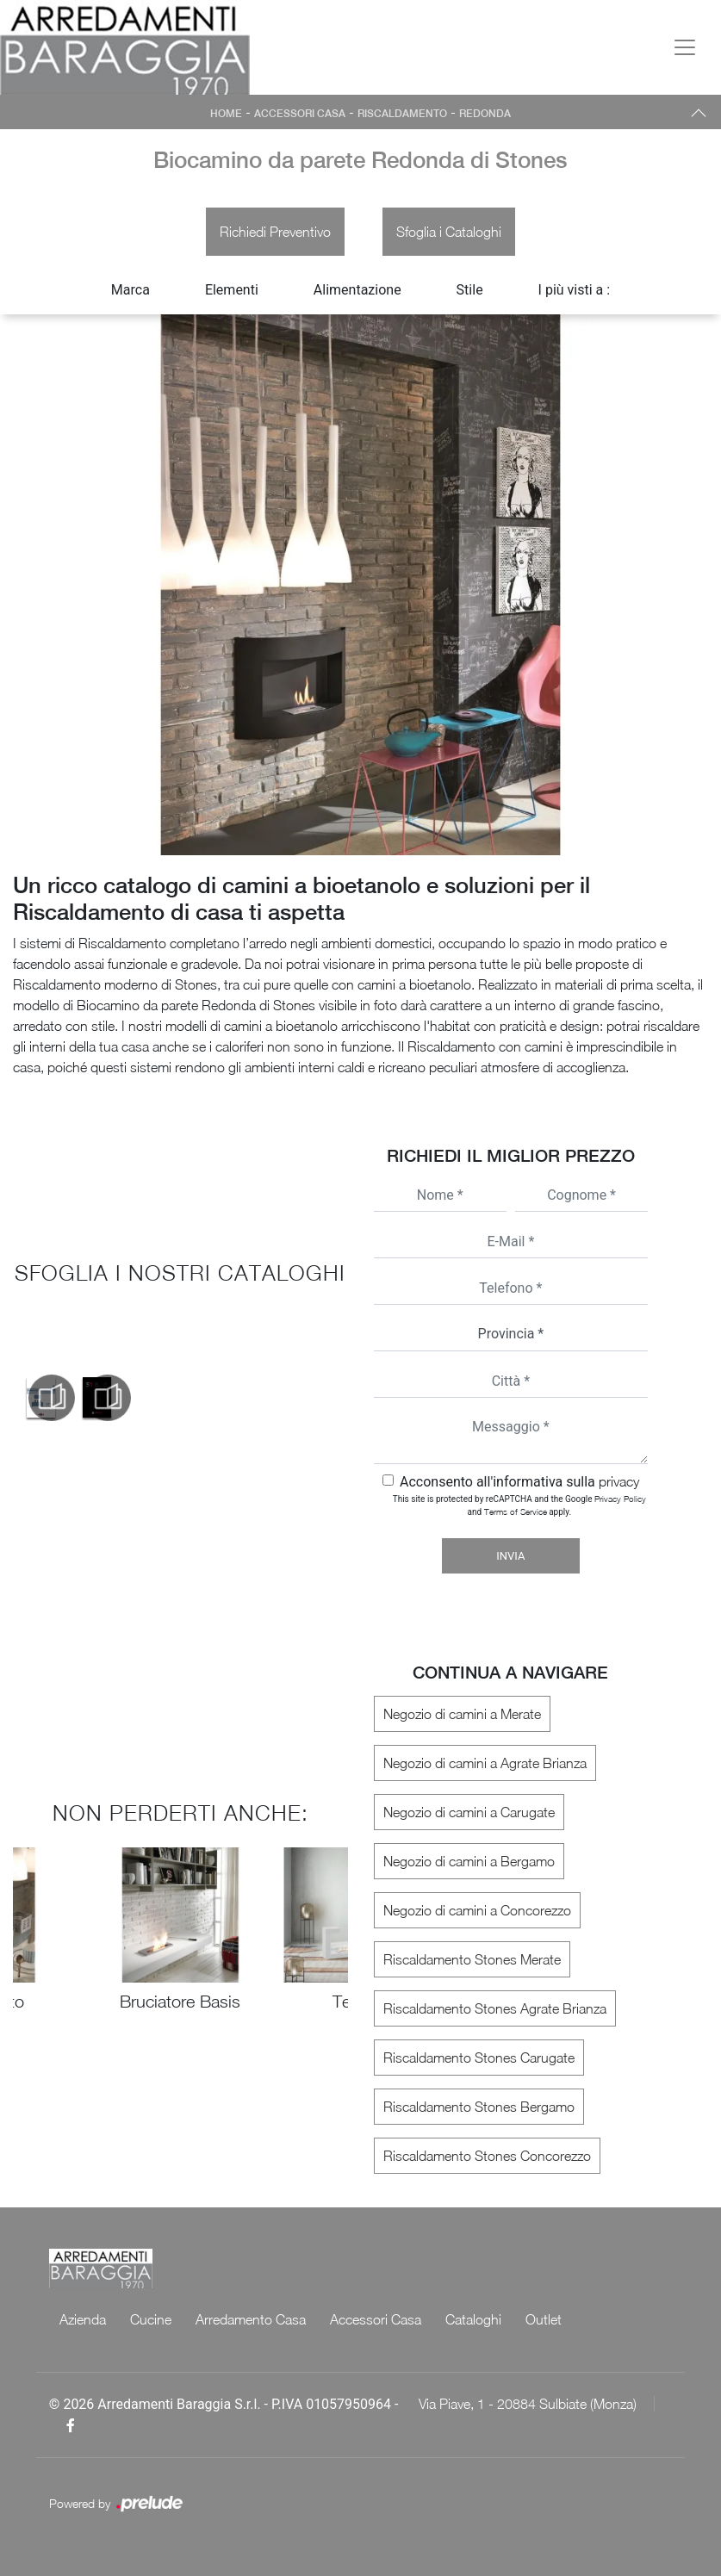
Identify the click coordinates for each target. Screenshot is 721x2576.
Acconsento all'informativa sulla (519, 1482)
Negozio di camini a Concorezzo (477, 1910)
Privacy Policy (620, 1498)
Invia (510, 1555)
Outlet (543, 2319)
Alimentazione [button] (357, 290)
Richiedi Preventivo (275, 231)
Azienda (82, 2319)
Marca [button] (130, 290)
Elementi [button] (231, 290)
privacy (619, 1481)
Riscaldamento (402, 114)
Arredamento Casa (251, 2319)
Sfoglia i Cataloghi (448, 231)
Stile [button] (470, 290)
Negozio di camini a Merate (462, 1714)
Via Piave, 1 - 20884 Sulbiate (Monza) (528, 2404)
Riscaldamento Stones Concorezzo (487, 2155)
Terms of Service (515, 1511)
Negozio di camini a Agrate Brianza (485, 1763)
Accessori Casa (299, 114)
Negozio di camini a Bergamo (469, 1861)
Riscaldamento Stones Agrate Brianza (494, 2008)
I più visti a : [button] (574, 290)
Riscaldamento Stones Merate (472, 1959)
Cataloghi (473, 2319)
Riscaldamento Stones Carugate (479, 2057)
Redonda (485, 114)
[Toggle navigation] (685, 47)
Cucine (150, 2319)
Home (226, 114)
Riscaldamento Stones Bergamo (479, 2106)
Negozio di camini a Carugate (469, 1812)
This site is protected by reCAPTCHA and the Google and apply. (519, 1505)
